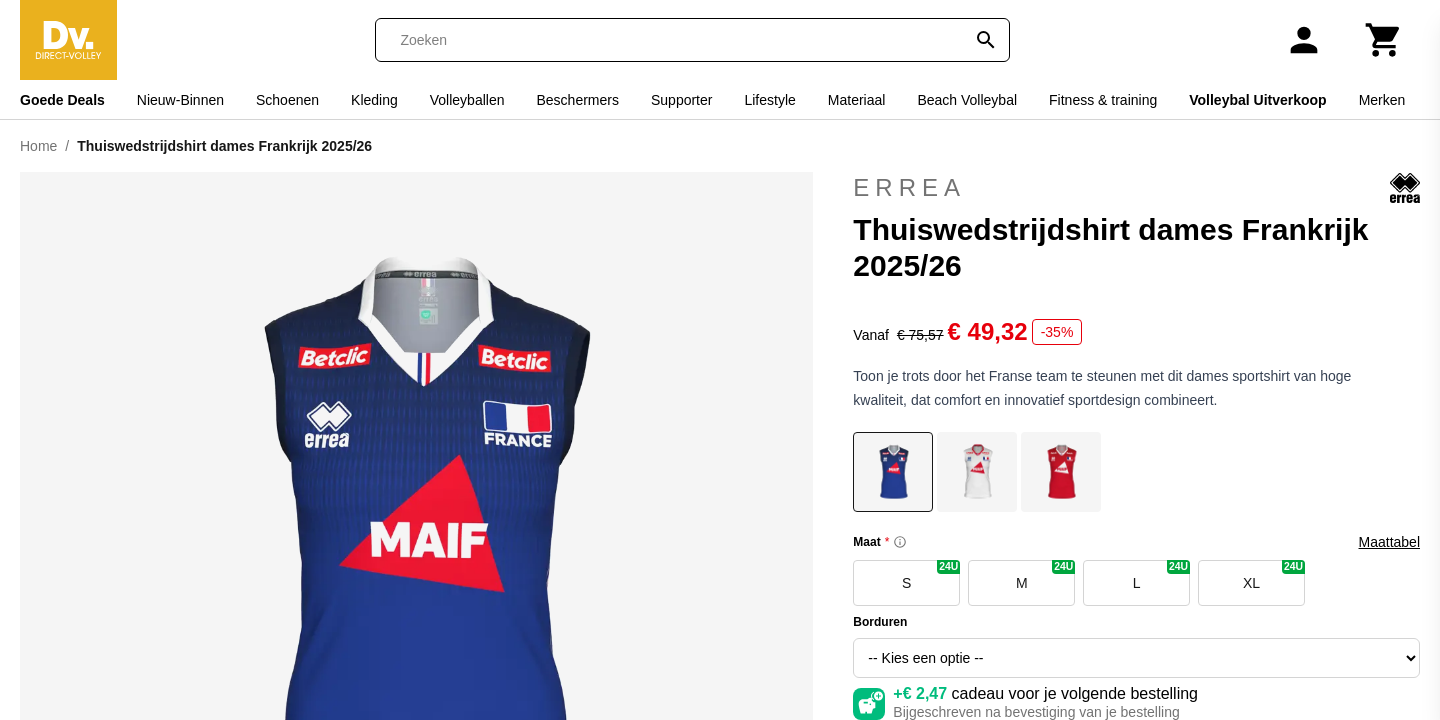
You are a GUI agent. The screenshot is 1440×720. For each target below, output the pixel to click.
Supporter (681, 100)
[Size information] (900, 542)
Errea (1136, 188)
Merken (1382, 100)
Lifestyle (769, 100)
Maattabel (1389, 542)
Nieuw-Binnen (180, 100)
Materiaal (857, 100)
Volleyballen (467, 100)
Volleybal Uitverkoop (1257, 100)
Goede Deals (62, 100)
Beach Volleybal (967, 100)
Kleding (374, 100)
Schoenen (287, 100)
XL (1274, 575)
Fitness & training (1103, 100)
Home (38, 146)
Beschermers (578, 100)
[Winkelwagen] (1384, 40)
